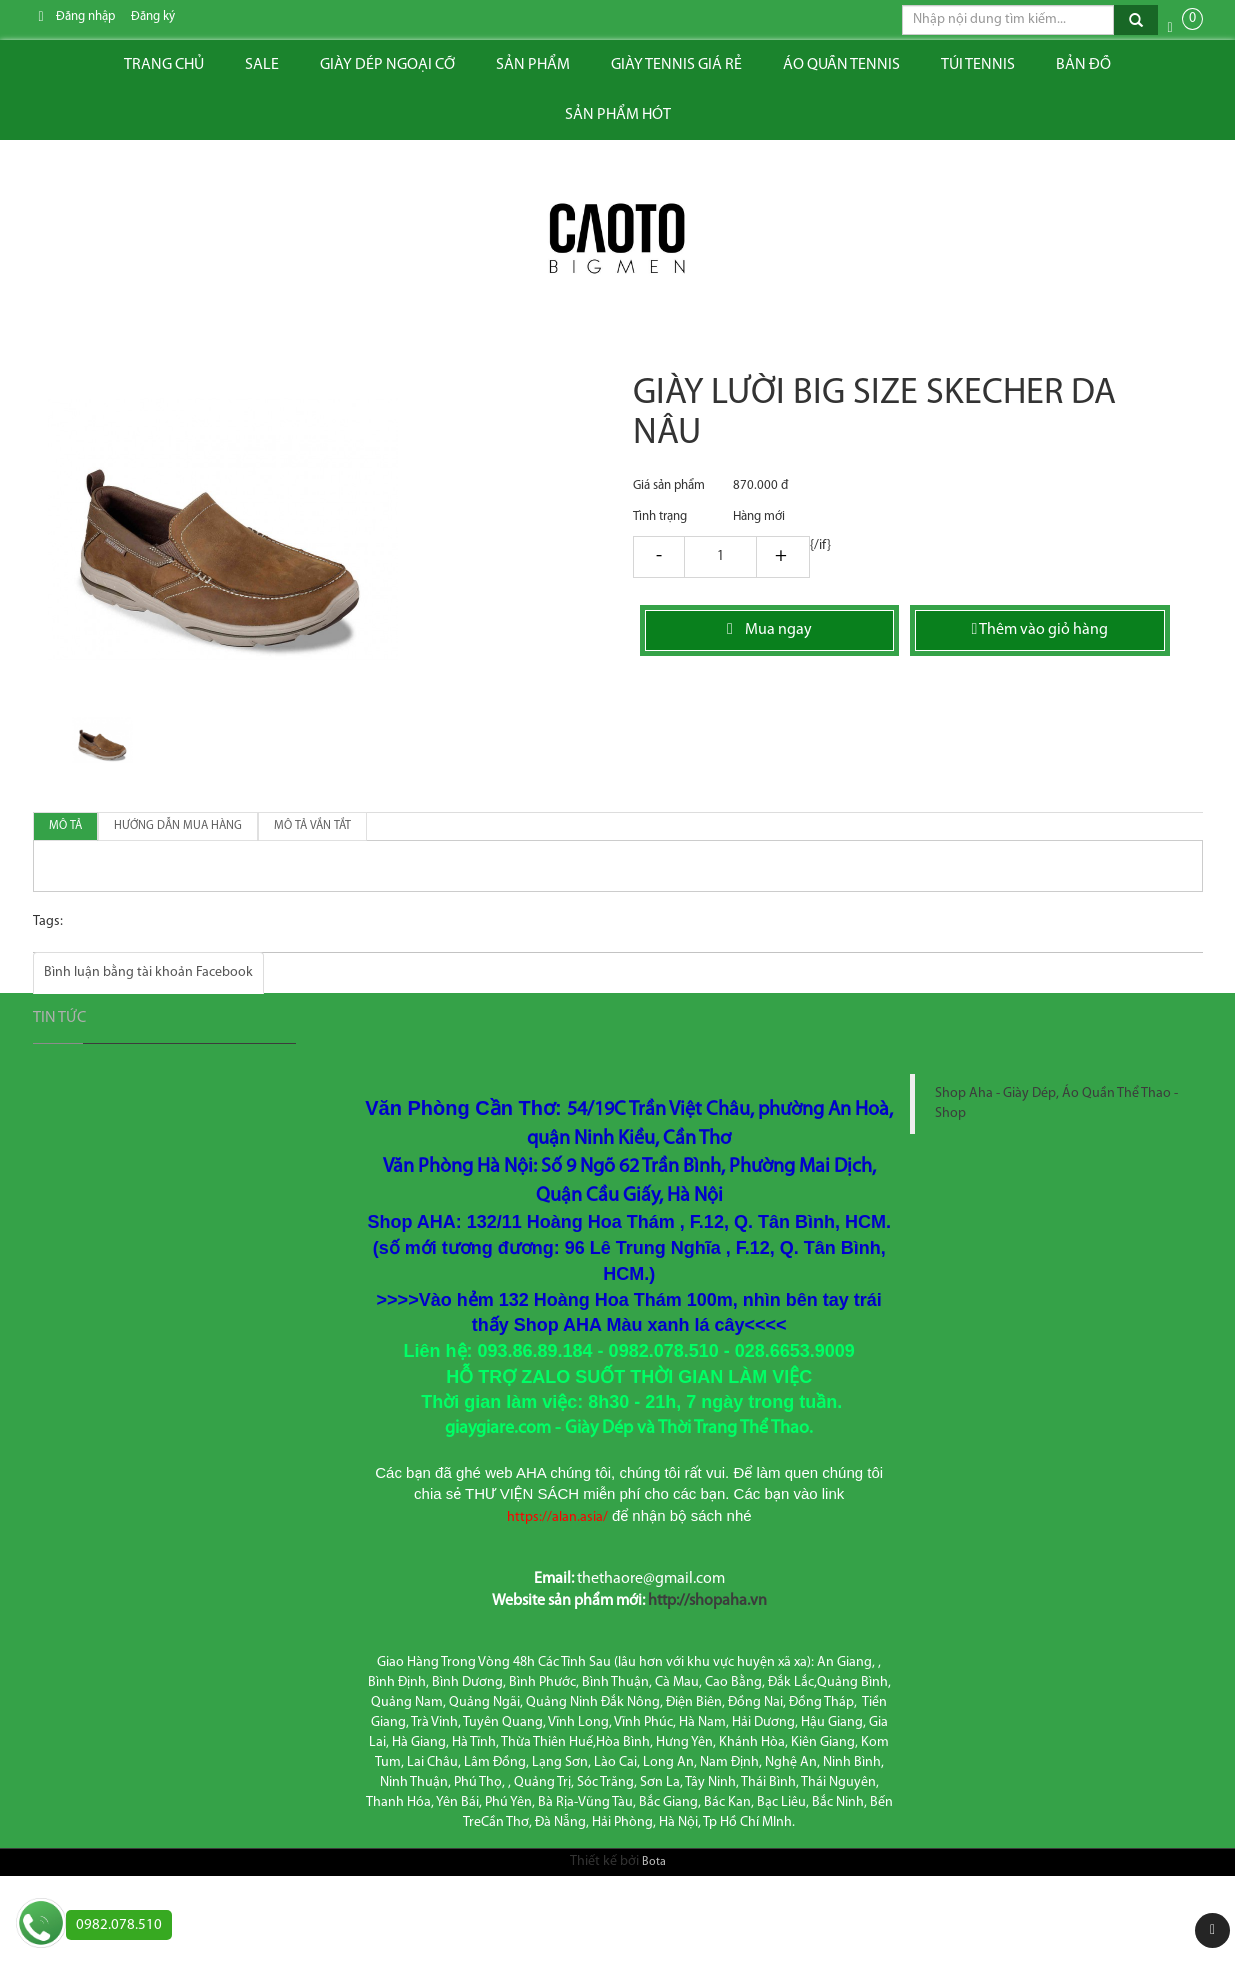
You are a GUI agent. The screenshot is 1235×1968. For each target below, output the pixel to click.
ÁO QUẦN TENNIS (841, 65)
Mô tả (65, 826)
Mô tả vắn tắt (312, 826)
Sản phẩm (533, 65)
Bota (654, 1862)
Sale (262, 65)
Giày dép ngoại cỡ (387, 65)
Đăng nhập (85, 16)
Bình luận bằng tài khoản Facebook (148, 972)
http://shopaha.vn (707, 1601)
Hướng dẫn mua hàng (178, 826)
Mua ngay (769, 629)
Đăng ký (153, 16)
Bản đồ (1083, 65)
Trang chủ (164, 65)
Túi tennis (978, 65)
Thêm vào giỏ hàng (1039, 629)
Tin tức (59, 1018)
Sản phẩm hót (618, 115)
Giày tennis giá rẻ (676, 65)
